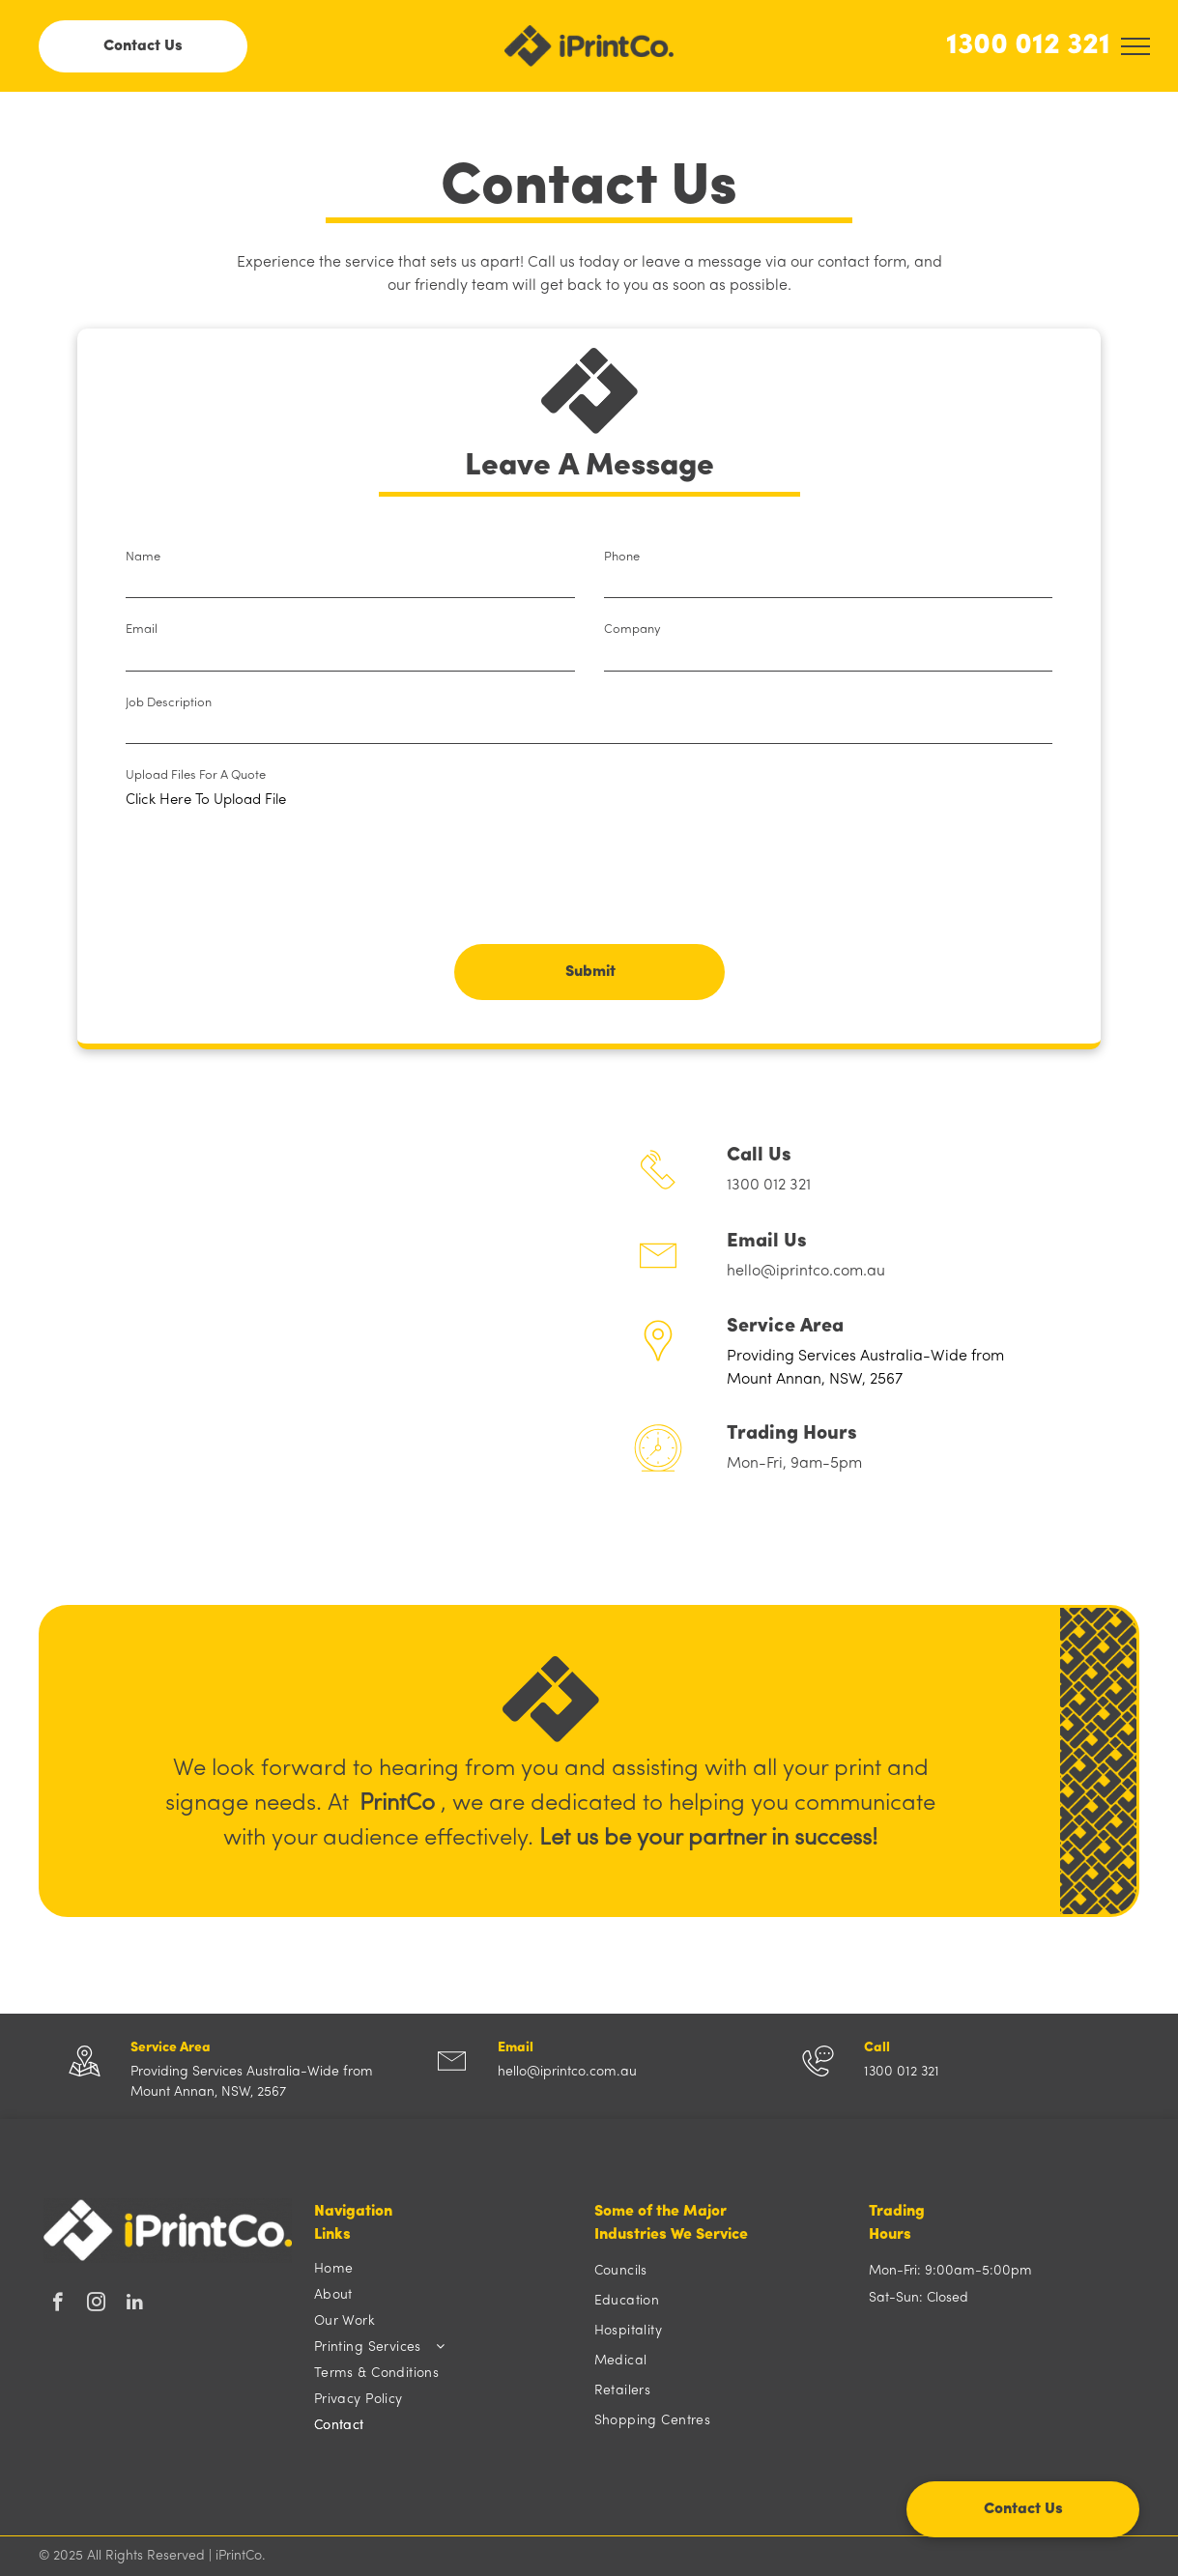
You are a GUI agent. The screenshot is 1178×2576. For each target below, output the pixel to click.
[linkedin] (135, 2304)
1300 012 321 (1028, 46)
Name (143, 557)
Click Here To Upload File (206, 800)
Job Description (169, 703)
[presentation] (272, 887)
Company (632, 629)
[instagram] (96, 2304)
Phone (622, 557)
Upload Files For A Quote (196, 775)
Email (142, 629)
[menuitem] (444, 2269)
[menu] (1135, 46)
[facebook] (57, 2304)
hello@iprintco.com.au (806, 1271)
